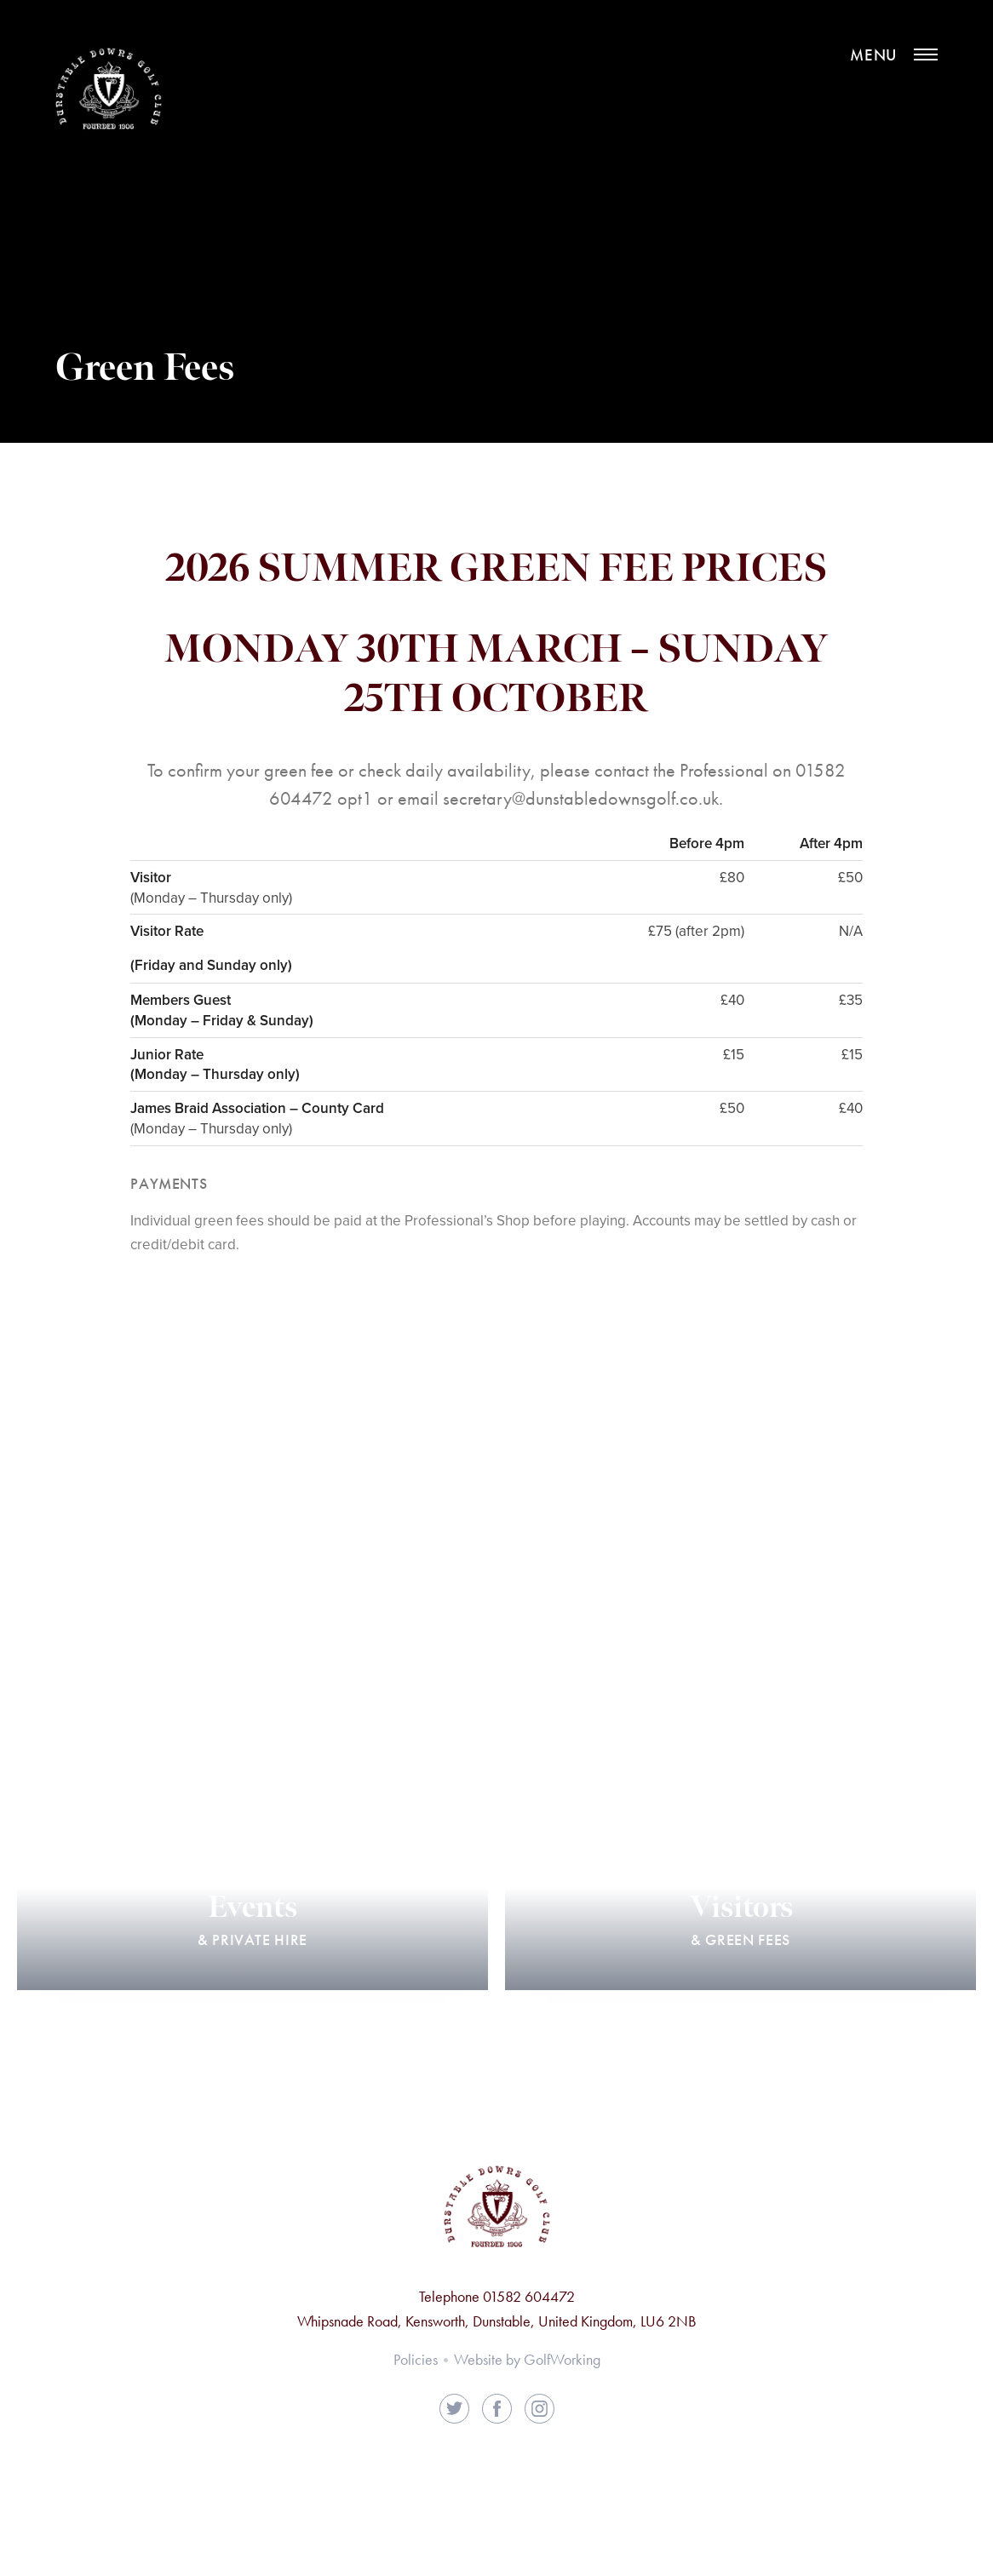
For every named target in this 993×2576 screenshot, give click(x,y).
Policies (415, 2359)
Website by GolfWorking (527, 2359)
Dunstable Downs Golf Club (108, 91)
